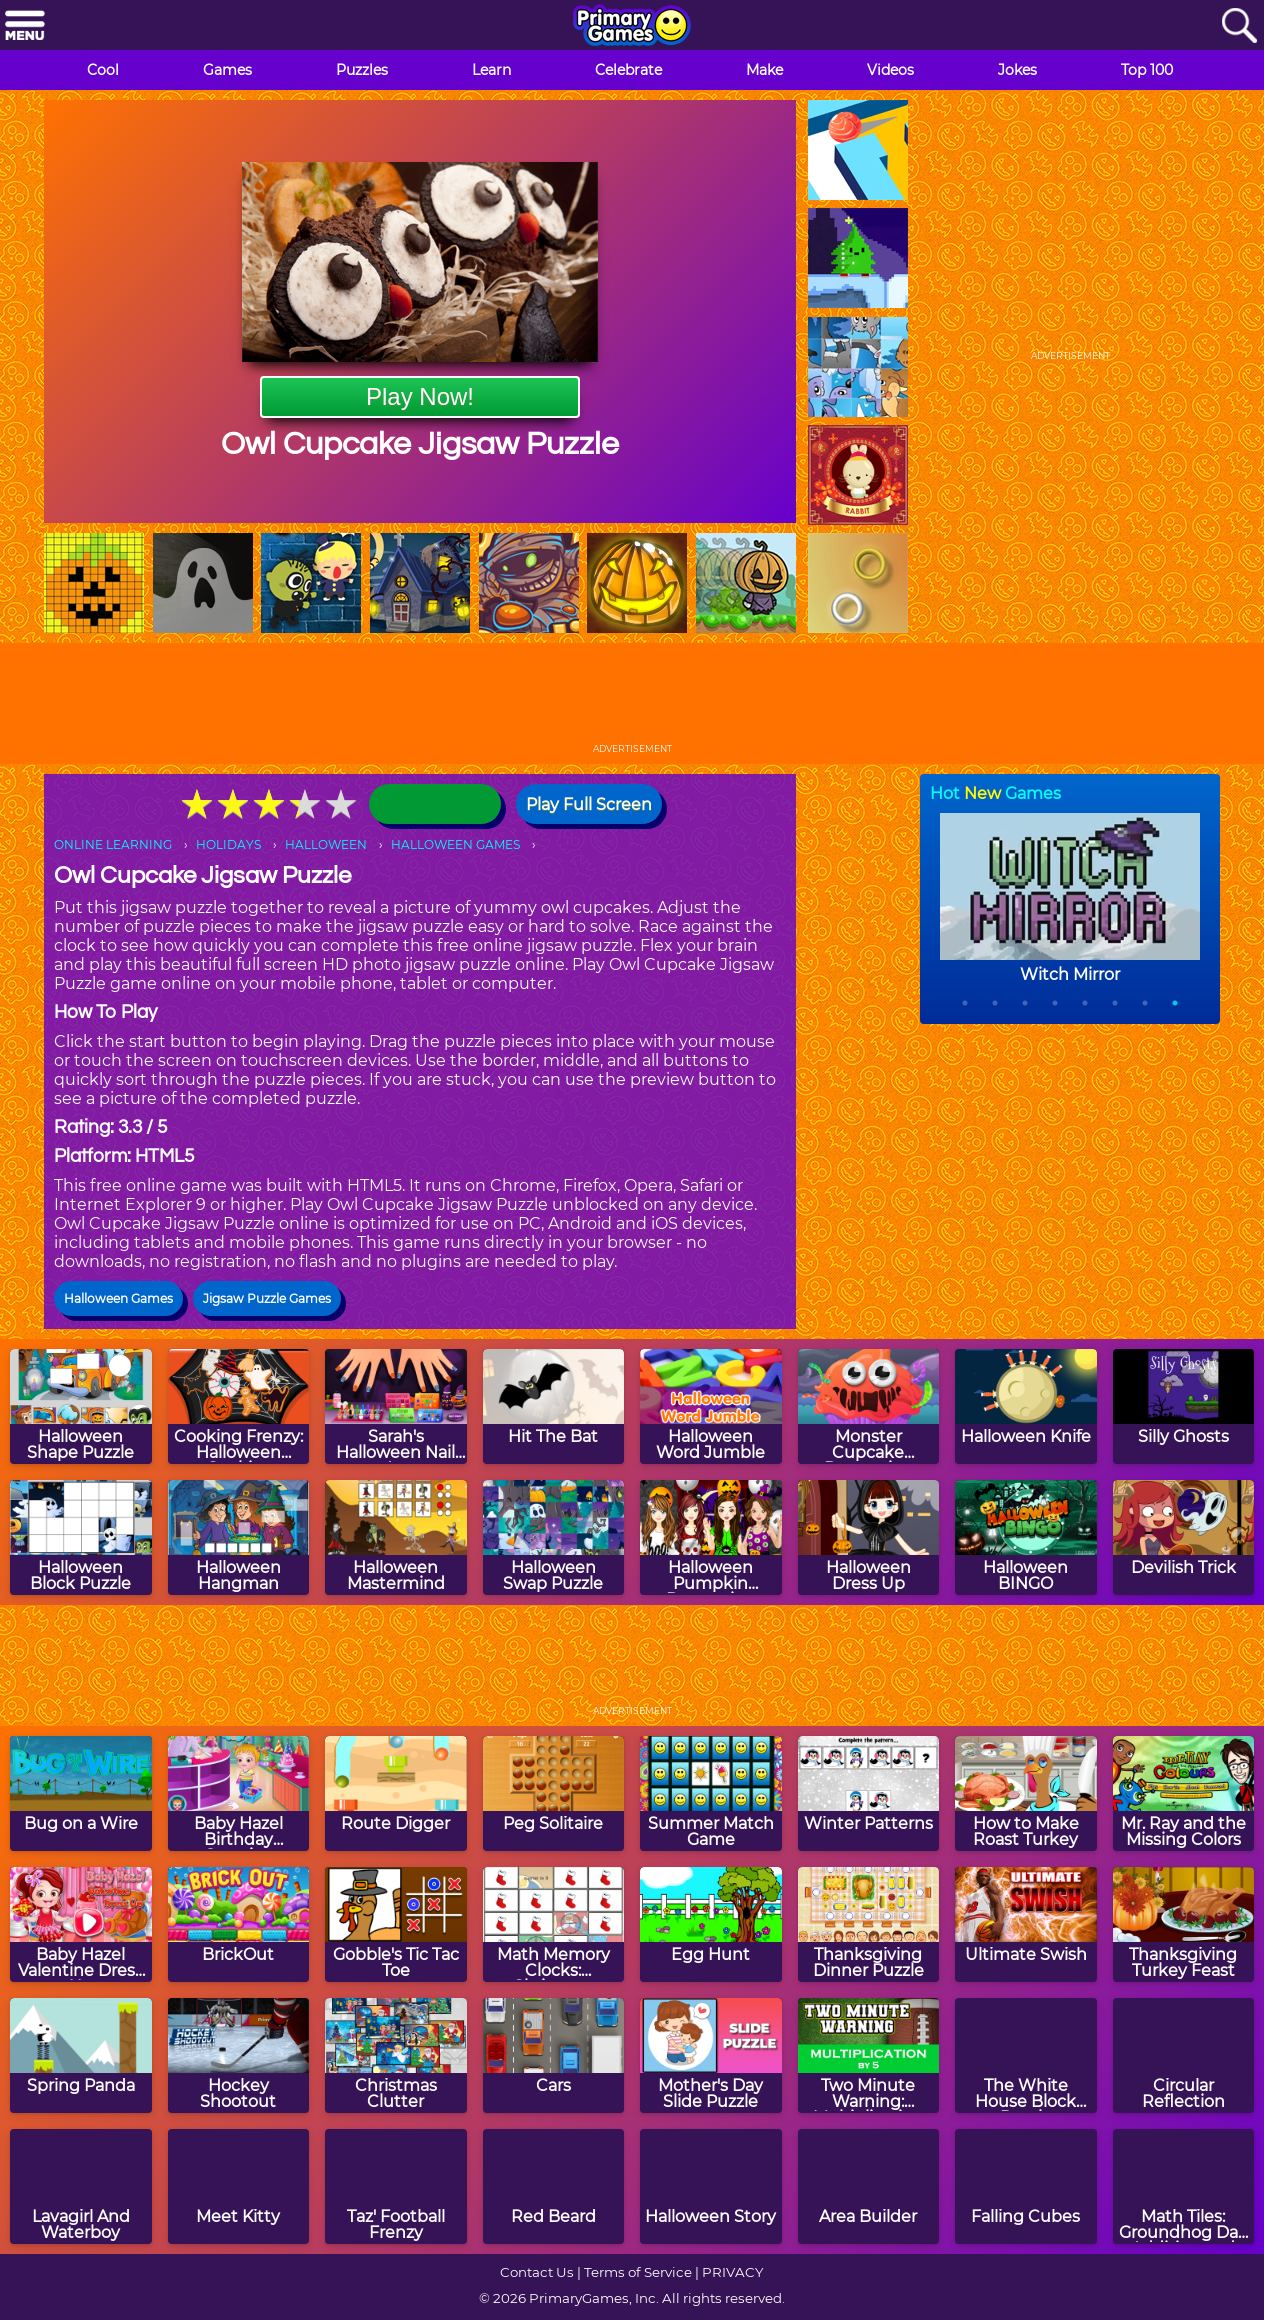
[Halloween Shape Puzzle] (81, 1406)
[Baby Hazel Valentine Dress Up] (81, 1924)
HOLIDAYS (228, 844)
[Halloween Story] (711, 2186)
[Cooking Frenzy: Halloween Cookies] (239, 1406)
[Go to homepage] (632, 27)
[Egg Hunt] (711, 1924)
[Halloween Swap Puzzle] (554, 1537)
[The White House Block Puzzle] (1026, 2055)
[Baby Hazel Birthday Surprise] (239, 1793)
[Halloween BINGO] (1026, 1537)
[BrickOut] (239, 1924)
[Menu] (25, 26)
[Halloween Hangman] (239, 1537)
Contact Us (537, 2272)
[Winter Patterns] (869, 1793)
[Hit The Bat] (554, 1406)
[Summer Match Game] (711, 1793)
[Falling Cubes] (1026, 2186)
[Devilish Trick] (1184, 1537)
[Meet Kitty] (239, 2186)
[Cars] (554, 2055)
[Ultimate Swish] (1026, 1924)
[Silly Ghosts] (1184, 1406)
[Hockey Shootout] (239, 2055)
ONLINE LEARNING (113, 844)
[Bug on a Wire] (81, 1793)
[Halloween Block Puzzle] (81, 1537)
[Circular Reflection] (1184, 2055)
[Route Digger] (396, 1793)
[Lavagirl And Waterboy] (81, 2186)
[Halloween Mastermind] (396, 1537)
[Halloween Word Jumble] (711, 1406)
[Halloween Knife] (1026, 1406)
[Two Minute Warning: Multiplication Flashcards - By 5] (869, 2055)
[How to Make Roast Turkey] (1026, 1793)
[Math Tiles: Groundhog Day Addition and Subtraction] (1184, 2186)
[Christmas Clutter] (396, 2055)
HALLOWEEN (326, 844)
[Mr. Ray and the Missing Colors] (1184, 1793)
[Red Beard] (554, 2186)
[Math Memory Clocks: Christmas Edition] (554, 1924)
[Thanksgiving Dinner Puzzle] (869, 1924)
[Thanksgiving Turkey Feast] (1184, 1924)
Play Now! (420, 396)
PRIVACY (732, 2272)
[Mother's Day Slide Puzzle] (711, 2055)
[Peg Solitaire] (554, 1793)
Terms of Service (638, 2272)
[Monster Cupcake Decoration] (869, 1406)
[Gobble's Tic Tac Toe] (396, 1924)
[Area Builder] (869, 2186)
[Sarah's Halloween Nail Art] (396, 1406)
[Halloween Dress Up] (869, 1537)
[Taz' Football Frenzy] (396, 2186)
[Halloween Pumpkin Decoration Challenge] (711, 1537)
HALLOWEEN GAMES (455, 844)
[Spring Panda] (81, 2055)
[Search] (1239, 26)
